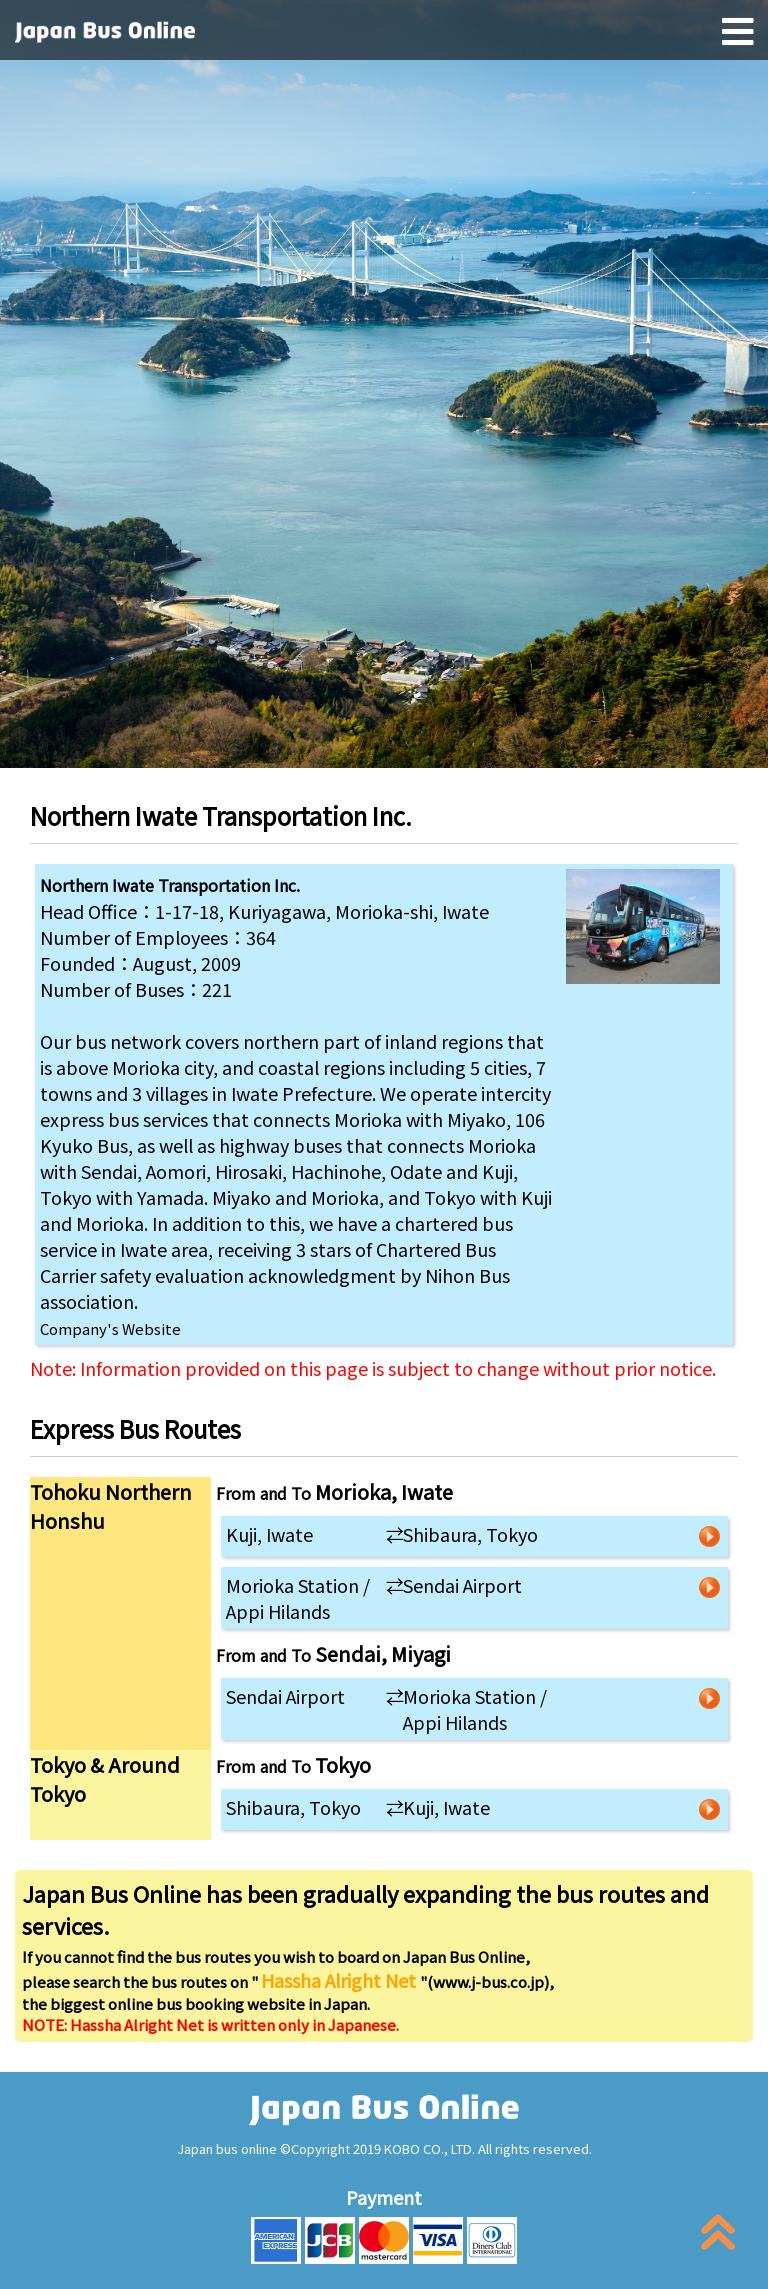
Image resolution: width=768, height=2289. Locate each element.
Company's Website (110, 1328)
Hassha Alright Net (340, 1980)
